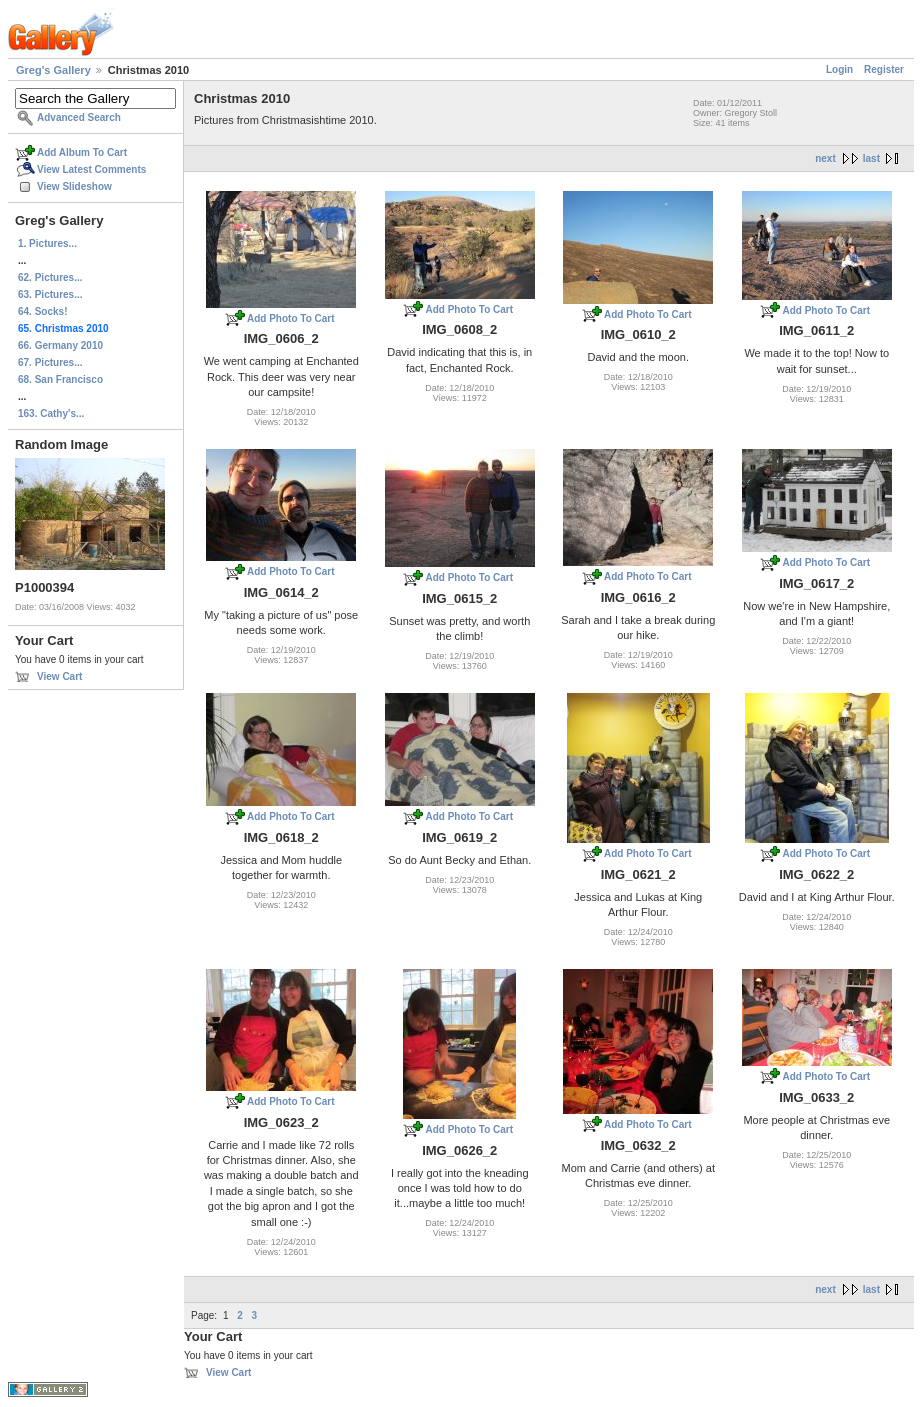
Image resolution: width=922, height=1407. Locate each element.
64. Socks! (42, 311)
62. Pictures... (50, 277)
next (825, 158)
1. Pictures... (47, 243)
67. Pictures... (50, 362)
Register (884, 69)
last (871, 158)
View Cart (59, 676)
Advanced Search (79, 117)
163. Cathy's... (51, 413)
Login (839, 69)
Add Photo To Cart (291, 318)
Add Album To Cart (82, 152)
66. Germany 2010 (60, 345)
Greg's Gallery (53, 70)
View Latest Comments (91, 169)
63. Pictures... (50, 294)
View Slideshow (74, 186)
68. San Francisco (60, 379)
